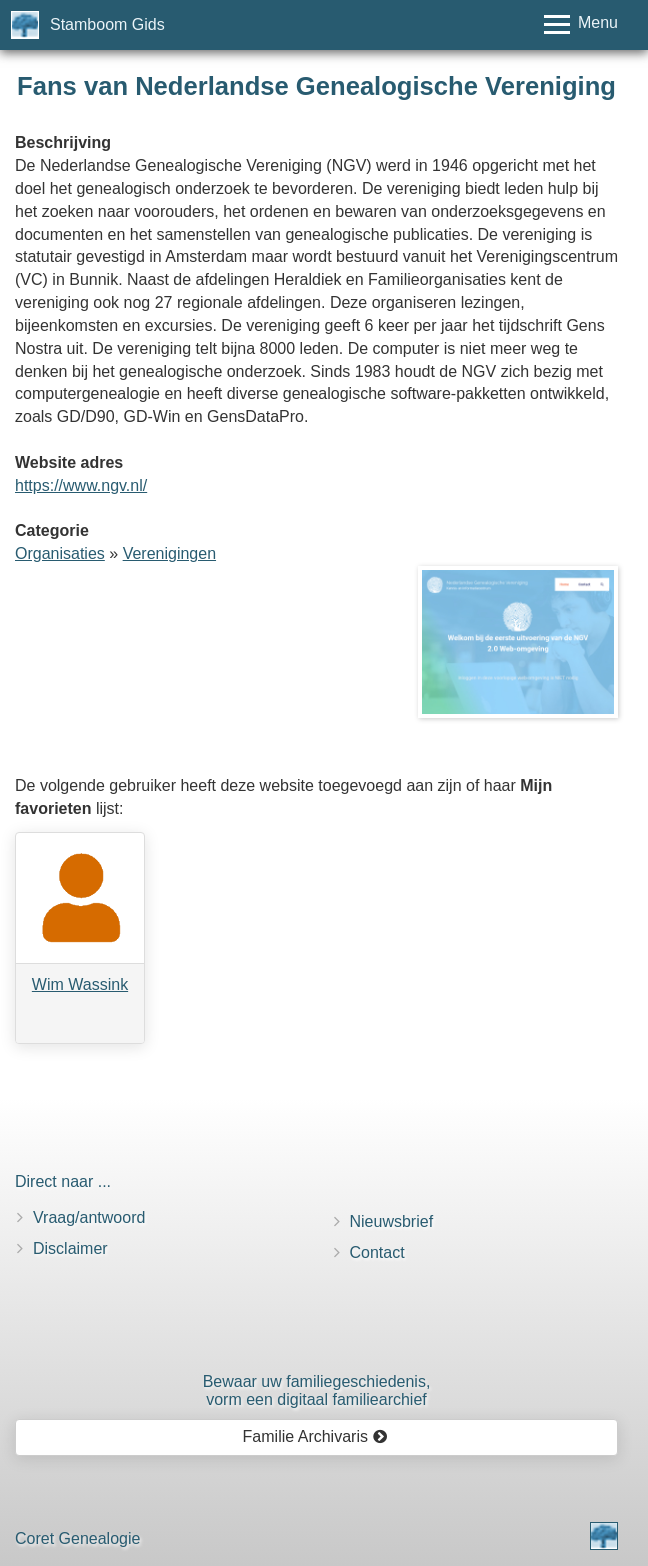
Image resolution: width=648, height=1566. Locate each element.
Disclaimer (70, 1248)
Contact (377, 1252)
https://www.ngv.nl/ (81, 485)
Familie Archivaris (315, 1436)
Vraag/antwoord (89, 1217)
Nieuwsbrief (392, 1221)
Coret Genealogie (77, 1538)
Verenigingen (169, 553)
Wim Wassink (80, 984)
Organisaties (60, 553)
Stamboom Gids (107, 24)
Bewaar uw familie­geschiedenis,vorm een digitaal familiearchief (317, 1390)
